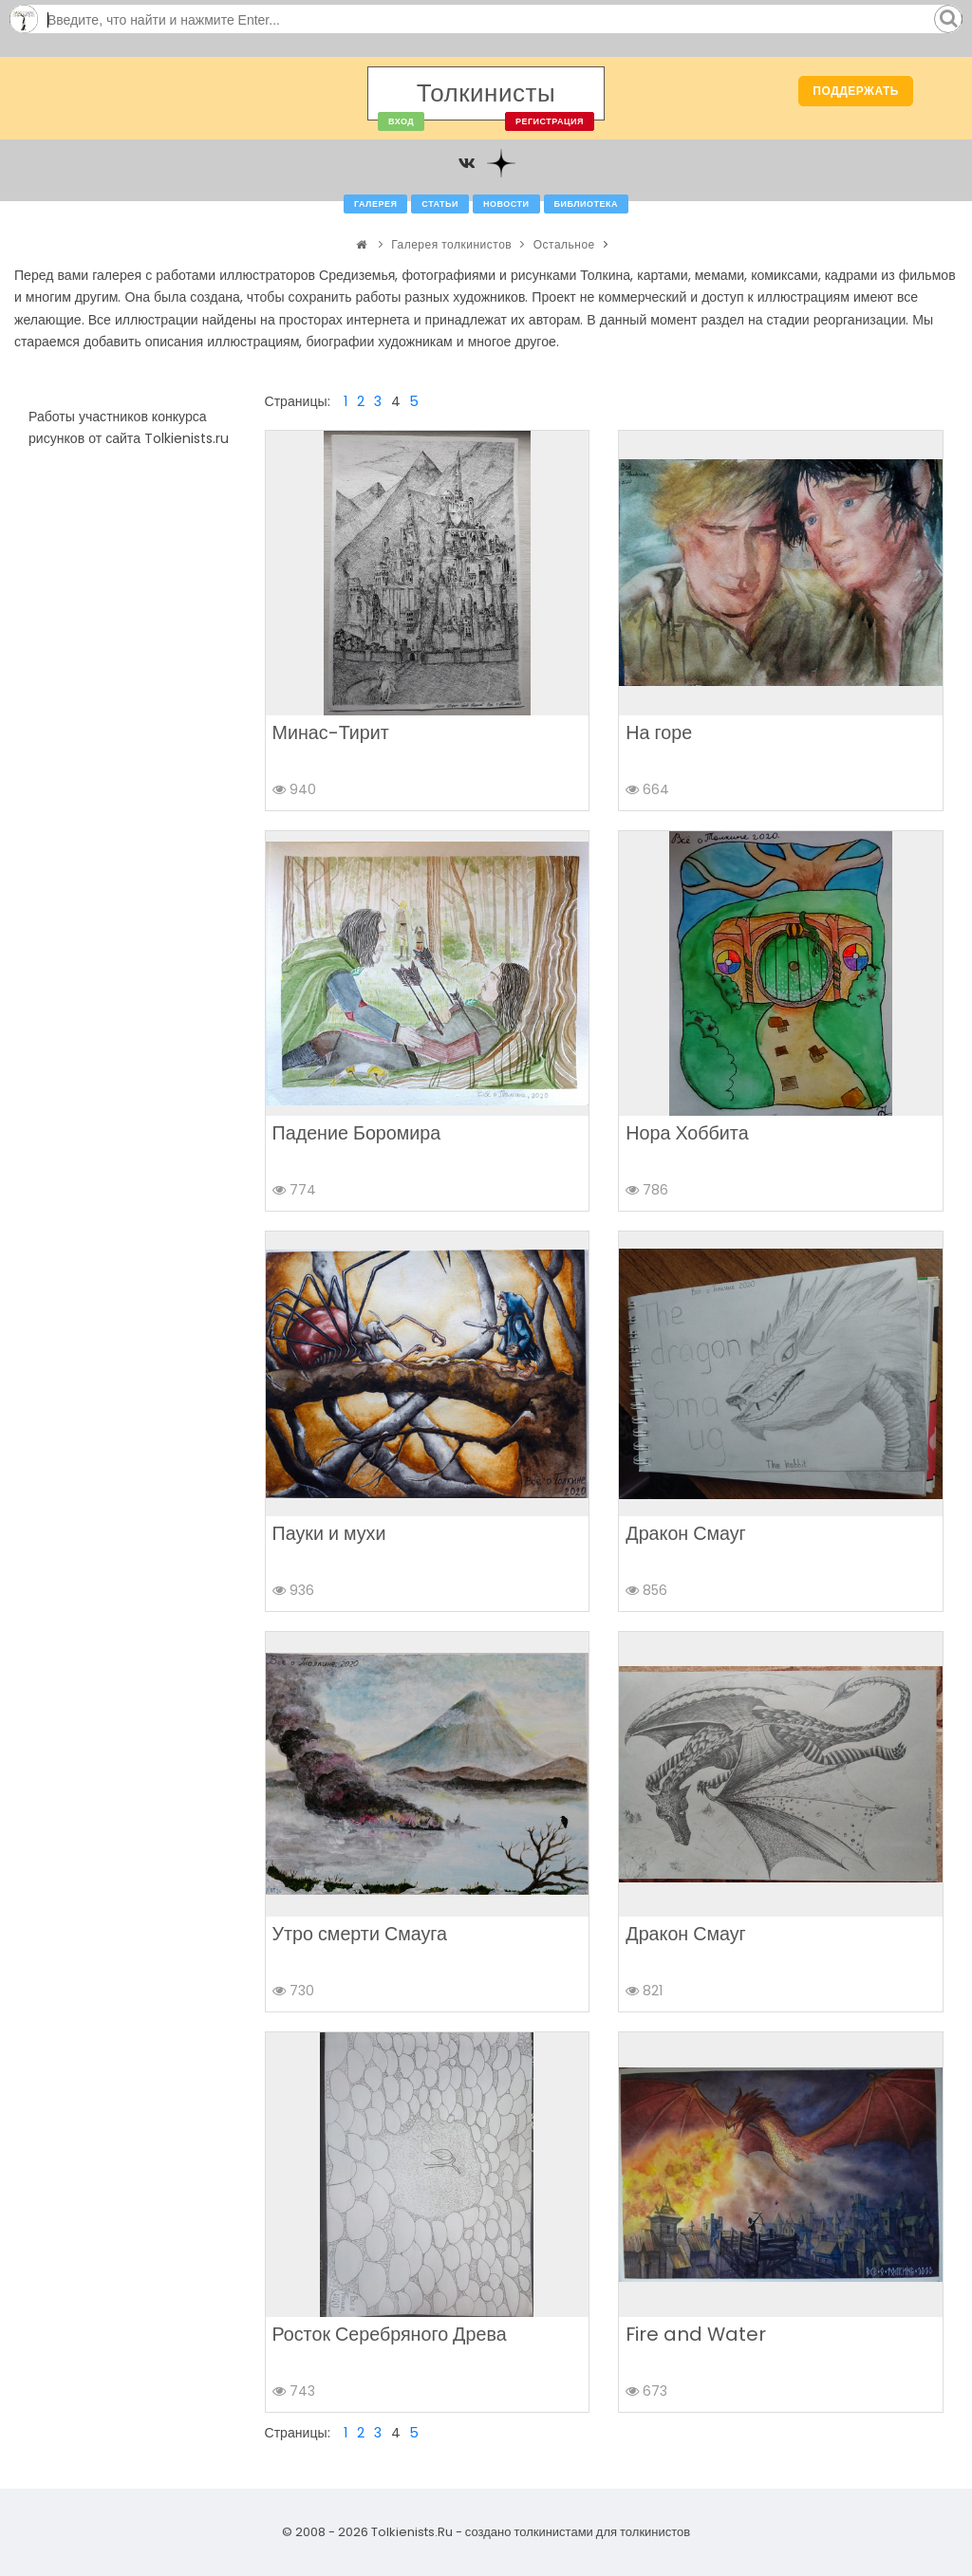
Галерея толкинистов (451, 244)
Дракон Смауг (686, 1533)
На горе (659, 732)
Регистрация (549, 121)
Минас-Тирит (330, 732)
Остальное (564, 244)
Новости (506, 204)
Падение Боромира (356, 1133)
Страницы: (297, 401)
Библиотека (586, 204)
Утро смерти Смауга (359, 1933)
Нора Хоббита (687, 1133)
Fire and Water (696, 2334)
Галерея (375, 204)
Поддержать (856, 91)
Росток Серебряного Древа (389, 2334)
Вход (401, 121)
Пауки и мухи (329, 1533)
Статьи (439, 204)
